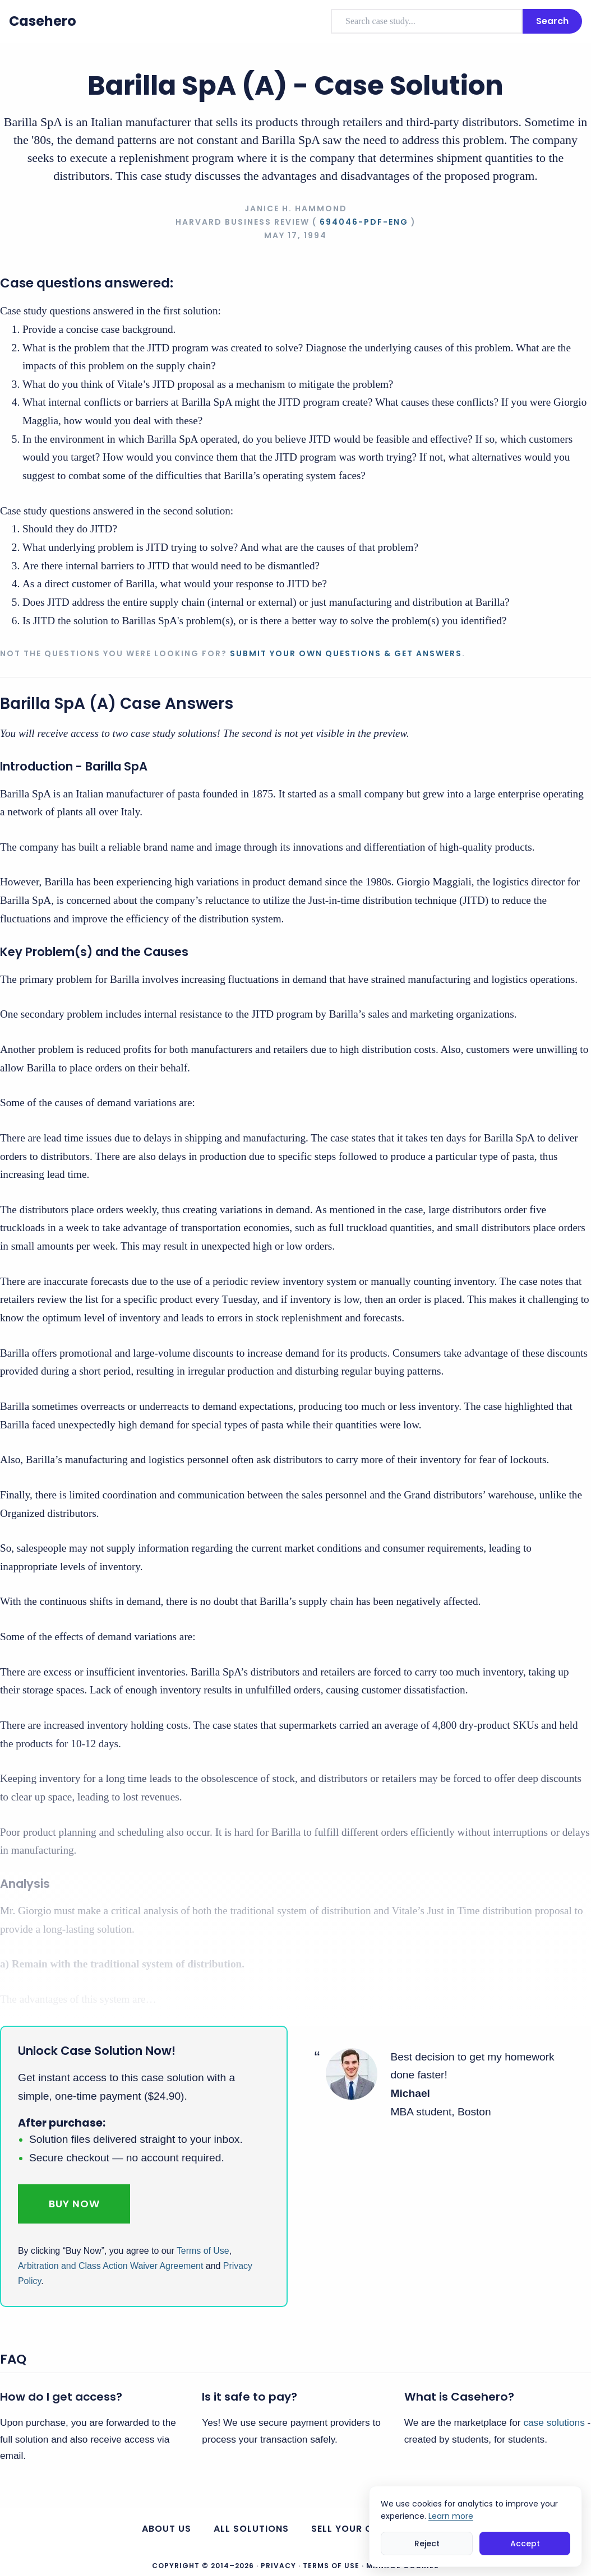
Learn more (450, 2516)
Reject (427, 2543)
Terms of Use (203, 2250)
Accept (525, 2543)
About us (166, 2528)
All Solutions (251, 2528)
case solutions (553, 2422)
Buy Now (74, 2204)
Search (552, 21)
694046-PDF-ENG (364, 222)
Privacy (278, 2565)
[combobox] (427, 21)
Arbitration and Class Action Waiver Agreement (110, 2266)
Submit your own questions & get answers (346, 653)
